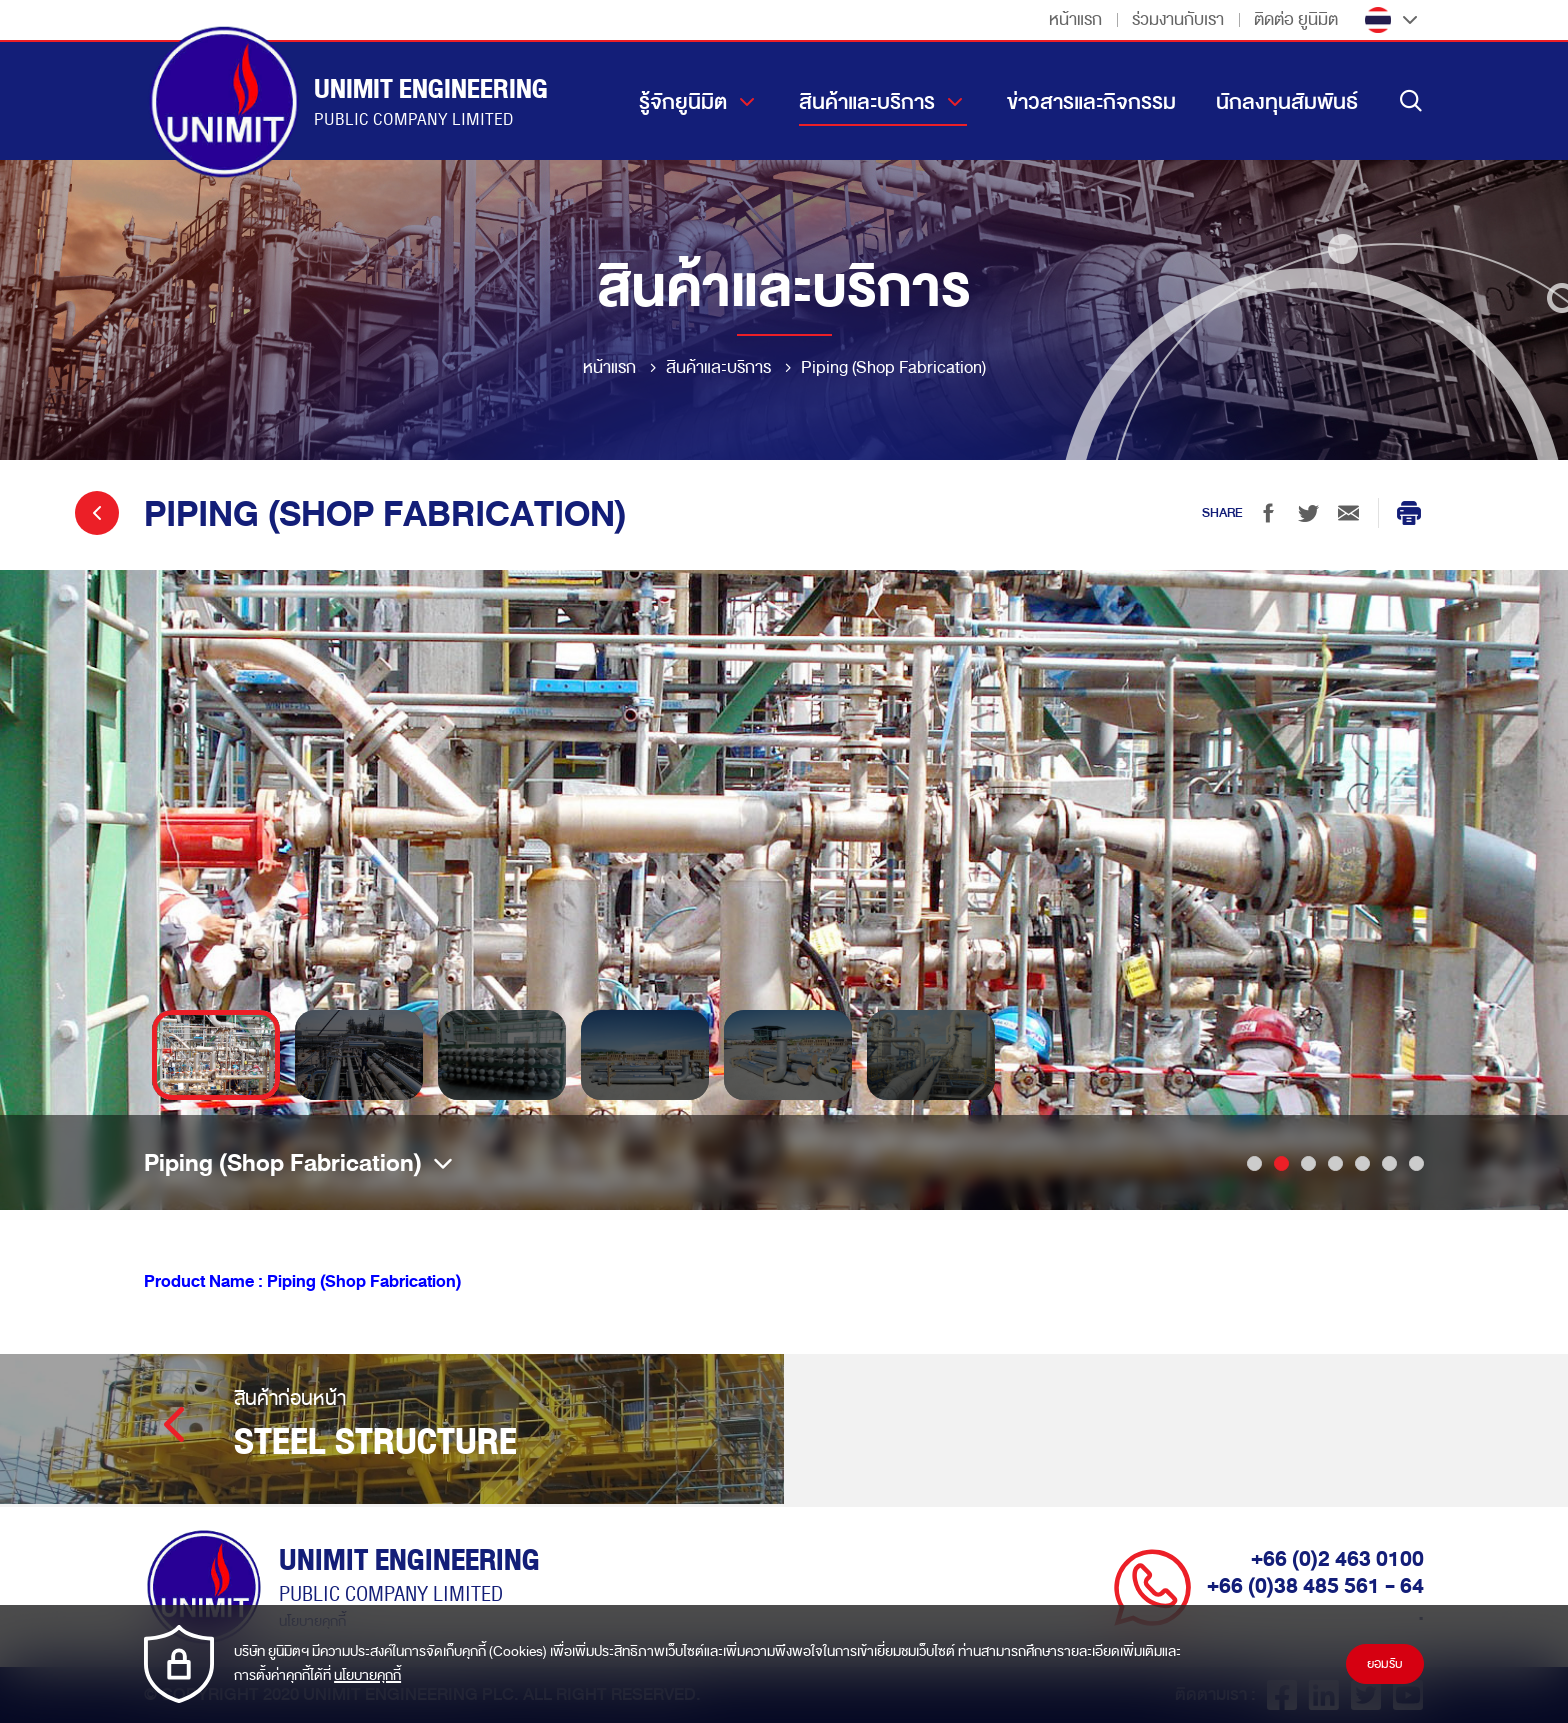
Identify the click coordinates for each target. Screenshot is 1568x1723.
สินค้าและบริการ (867, 102)
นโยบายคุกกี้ (367, 1675)
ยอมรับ (1385, 1664)
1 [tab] (1254, 1163)
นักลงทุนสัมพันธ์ (1287, 102)
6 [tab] (1389, 1163)
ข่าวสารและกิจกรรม (1091, 102)
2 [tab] (1281, 1163)
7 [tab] (1416, 1163)
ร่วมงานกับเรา (1178, 19)
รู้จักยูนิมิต (683, 102)
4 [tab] (1335, 1163)
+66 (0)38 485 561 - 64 (1315, 1586)
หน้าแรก (1075, 19)
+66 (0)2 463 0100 (1337, 1559)
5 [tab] (1362, 1163)
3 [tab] (1308, 1163)
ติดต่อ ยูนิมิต (1296, 19)
